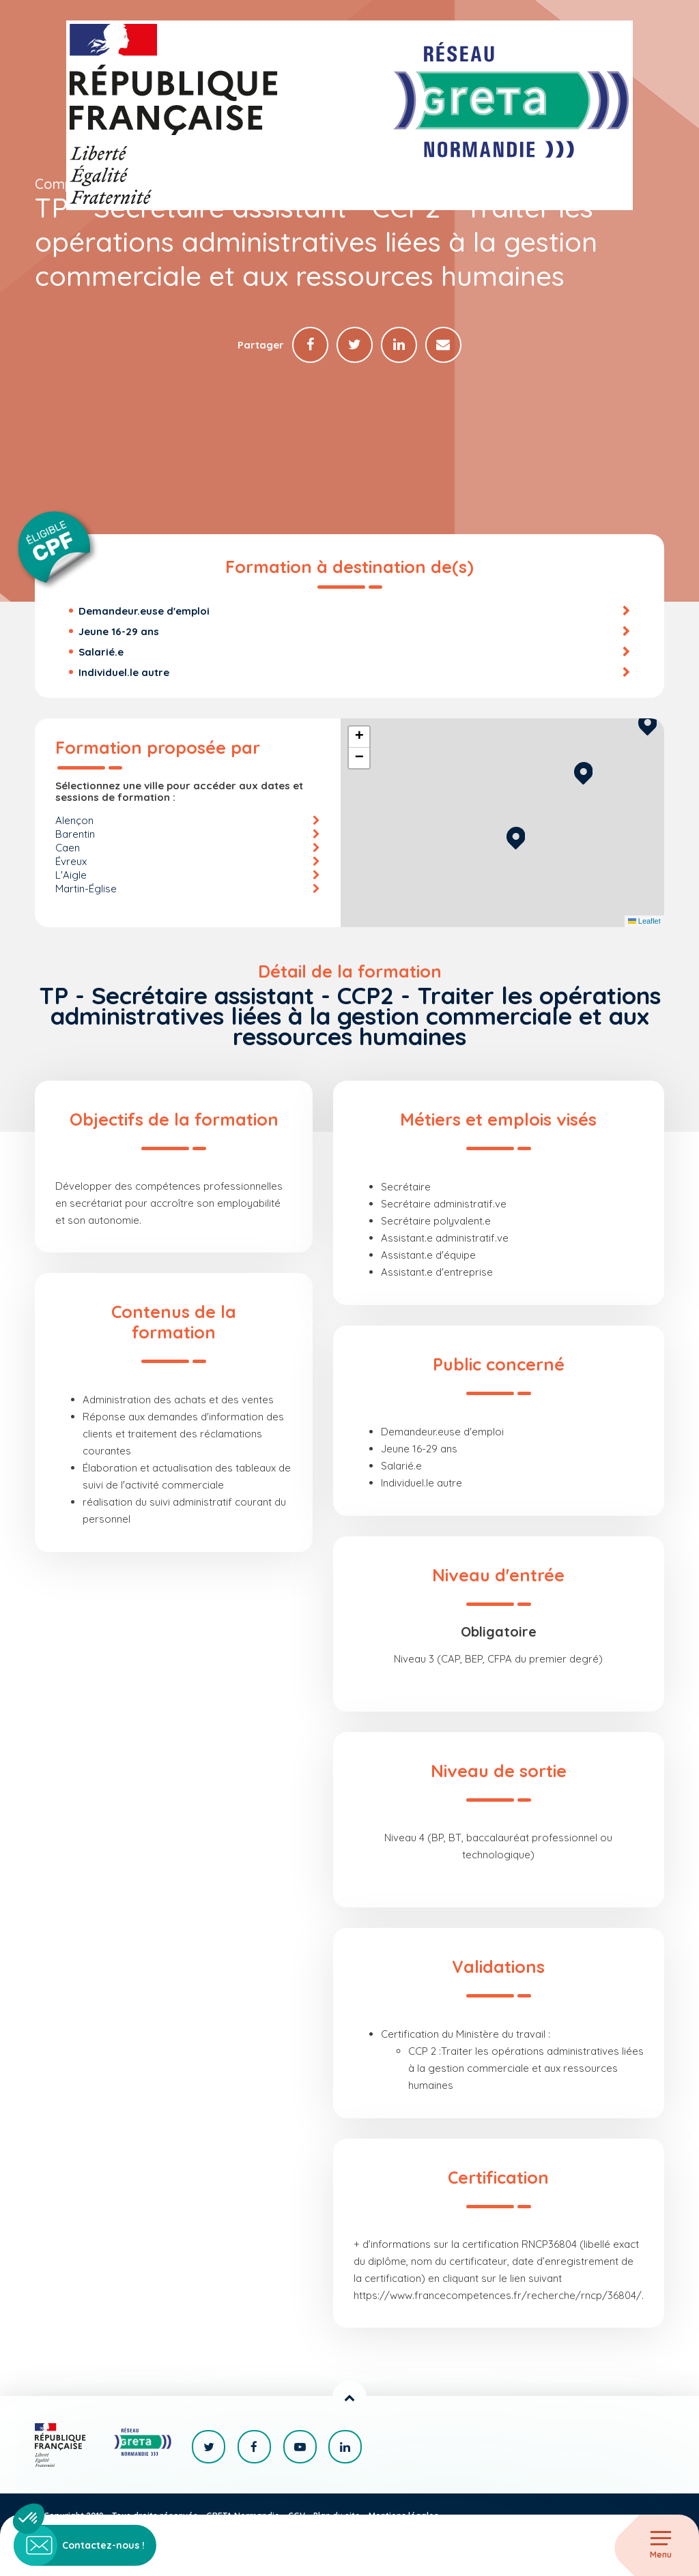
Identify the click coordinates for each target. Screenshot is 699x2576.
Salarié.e (101, 652)
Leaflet (644, 922)
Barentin (75, 834)
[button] (515, 836)
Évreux (71, 861)
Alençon (74, 821)
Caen (67, 848)
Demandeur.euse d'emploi (144, 611)
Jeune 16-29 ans (119, 632)
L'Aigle (71, 875)
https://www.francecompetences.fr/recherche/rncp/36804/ (498, 2295)
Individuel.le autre (124, 673)
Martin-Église (86, 889)
